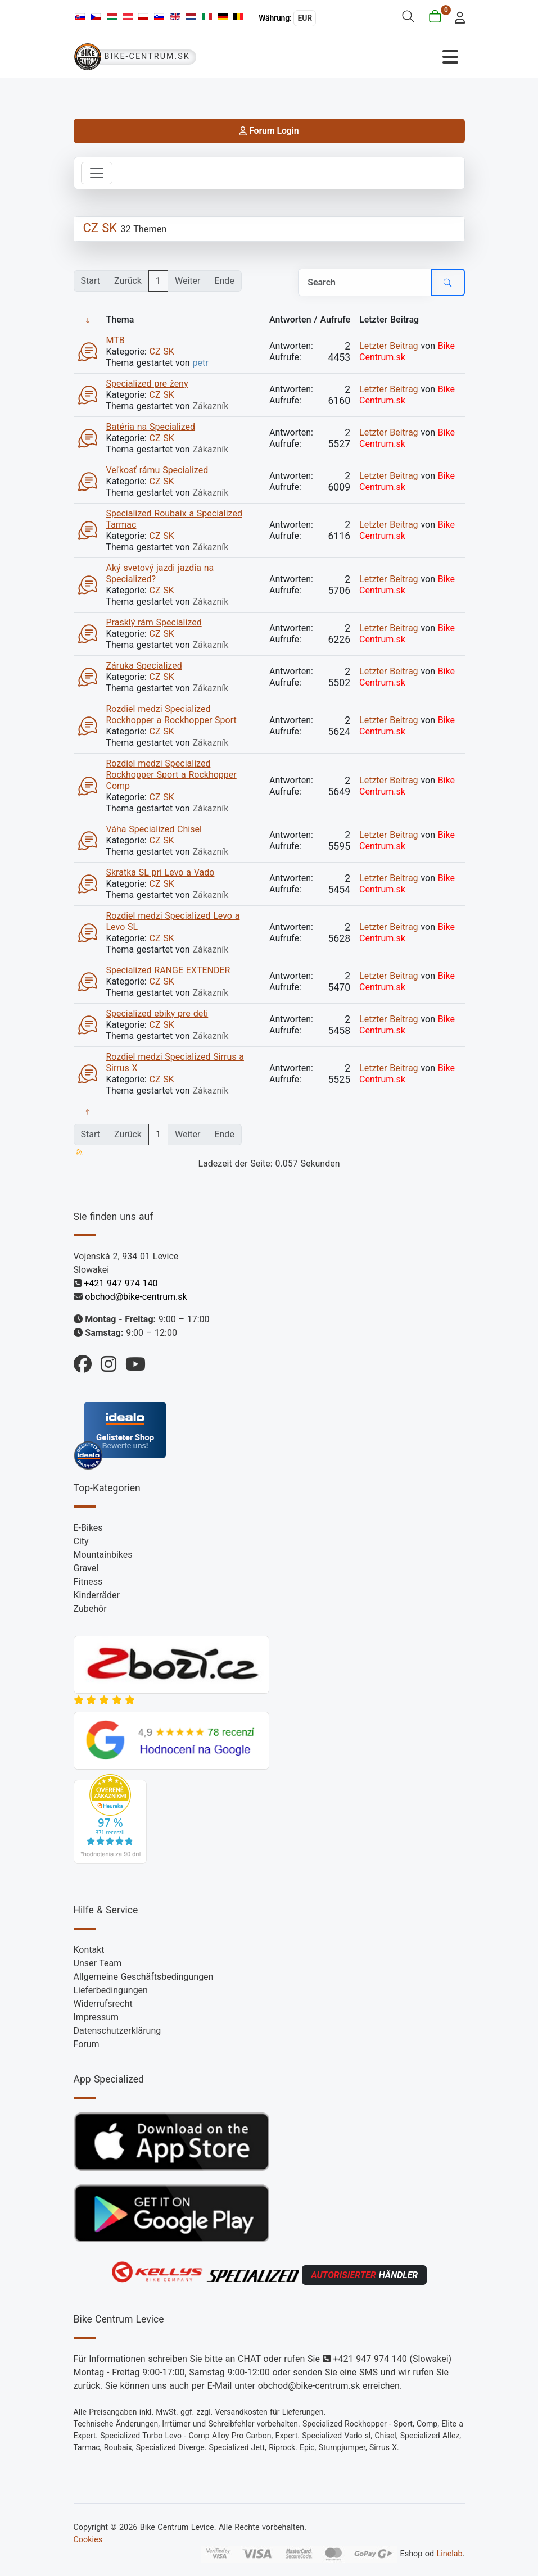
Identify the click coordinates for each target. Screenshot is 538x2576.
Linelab (449, 2554)
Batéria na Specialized (151, 426)
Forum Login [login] (269, 130)
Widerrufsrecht (103, 2003)
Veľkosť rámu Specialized (157, 470)
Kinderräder (97, 1595)
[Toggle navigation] (96, 173)
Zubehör (90, 1608)
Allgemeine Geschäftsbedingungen (144, 1976)
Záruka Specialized (144, 665)
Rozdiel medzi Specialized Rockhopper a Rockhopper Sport (171, 714)
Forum (87, 2044)
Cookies (88, 2540)
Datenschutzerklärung (117, 2030)
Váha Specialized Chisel (154, 829)
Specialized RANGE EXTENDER (168, 970)
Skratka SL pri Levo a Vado (160, 872)
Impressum (96, 2017)
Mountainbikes (103, 1554)
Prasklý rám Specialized (154, 622)
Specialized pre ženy (147, 383)
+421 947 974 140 (120, 1283)
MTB (115, 340)
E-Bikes (88, 1527)
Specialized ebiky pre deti (157, 1013)
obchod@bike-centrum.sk (136, 1296)
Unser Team (98, 1963)
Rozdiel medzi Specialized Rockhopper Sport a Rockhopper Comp (171, 774)
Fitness (88, 1581)
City (81, 1541)
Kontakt (89, 1949)
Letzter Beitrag (388, 346)
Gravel (86, 1568)
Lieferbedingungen (111, 1990)
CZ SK (100, 228)
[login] (456, 16)
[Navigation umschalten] (367, 57)
